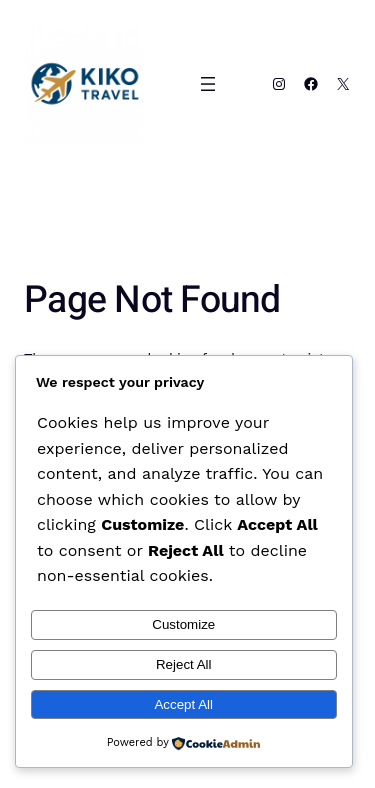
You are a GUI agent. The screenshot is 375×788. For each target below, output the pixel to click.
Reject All (184, 664)
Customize (183, 624)
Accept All (183, 704)
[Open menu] (208, 84)
